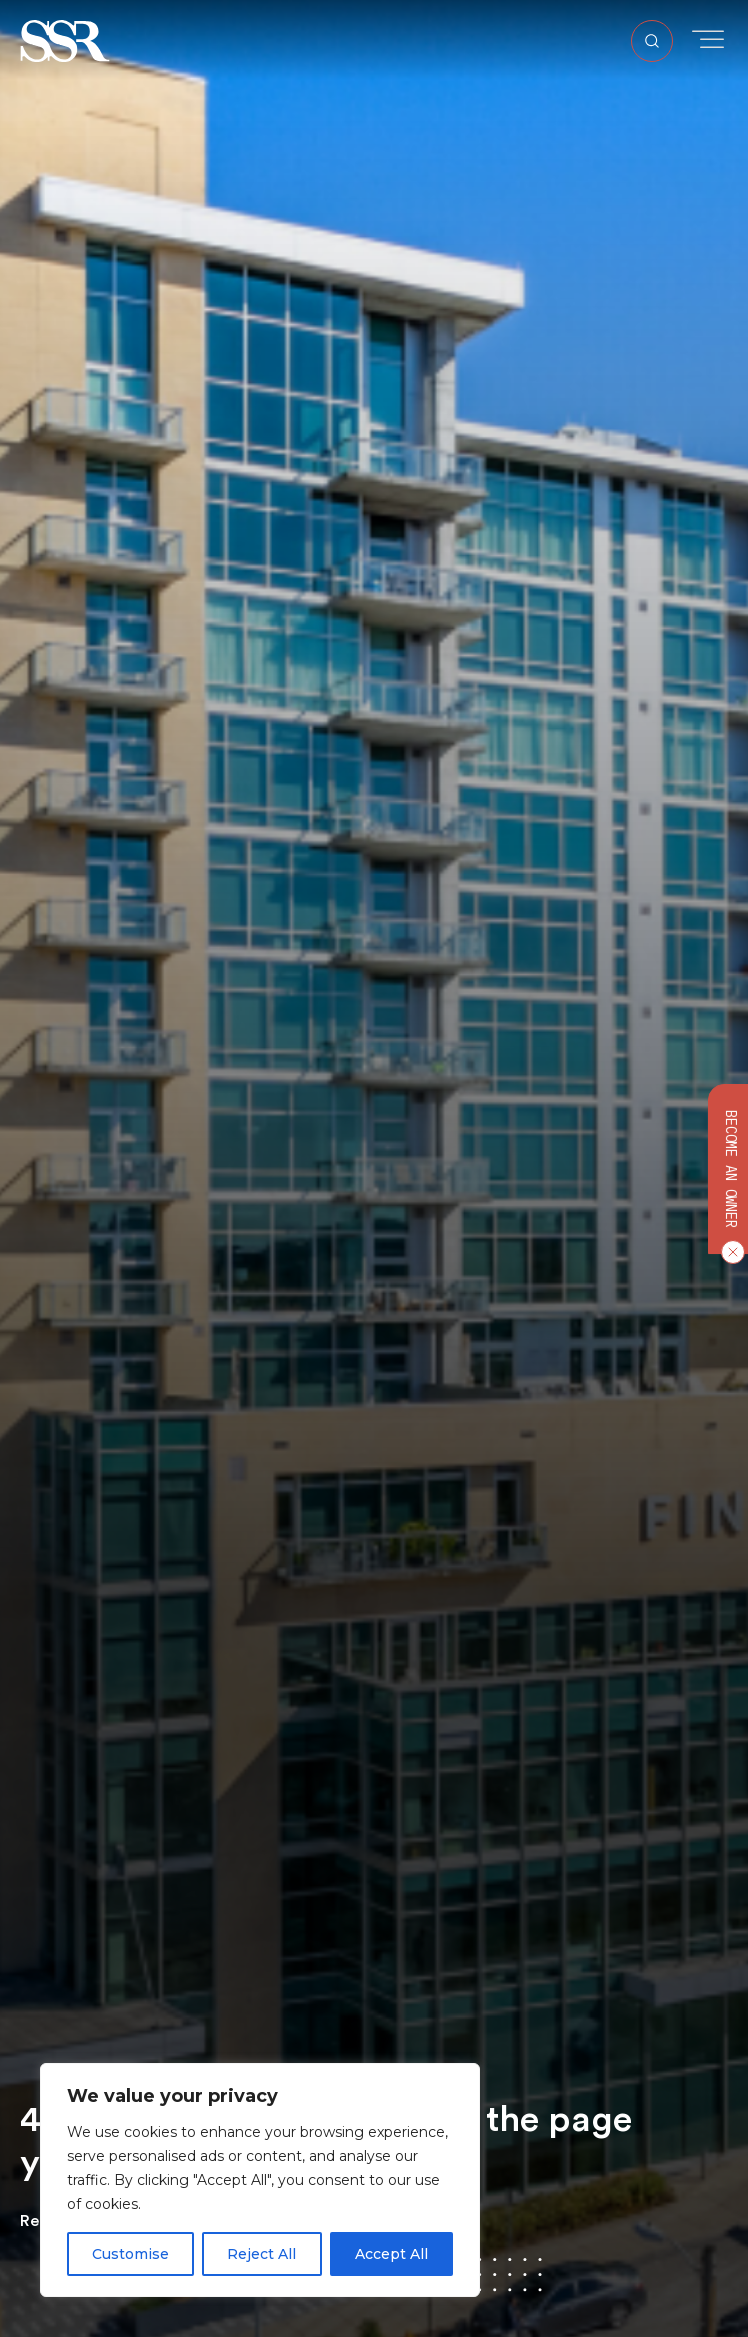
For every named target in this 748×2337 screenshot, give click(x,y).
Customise (130, 2254)
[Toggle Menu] (708, 39)
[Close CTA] (729, 1251)
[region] (260, 2180)
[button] (65, 39)
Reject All (261, 2254)
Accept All (391, 2254)
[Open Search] (652, 41)
